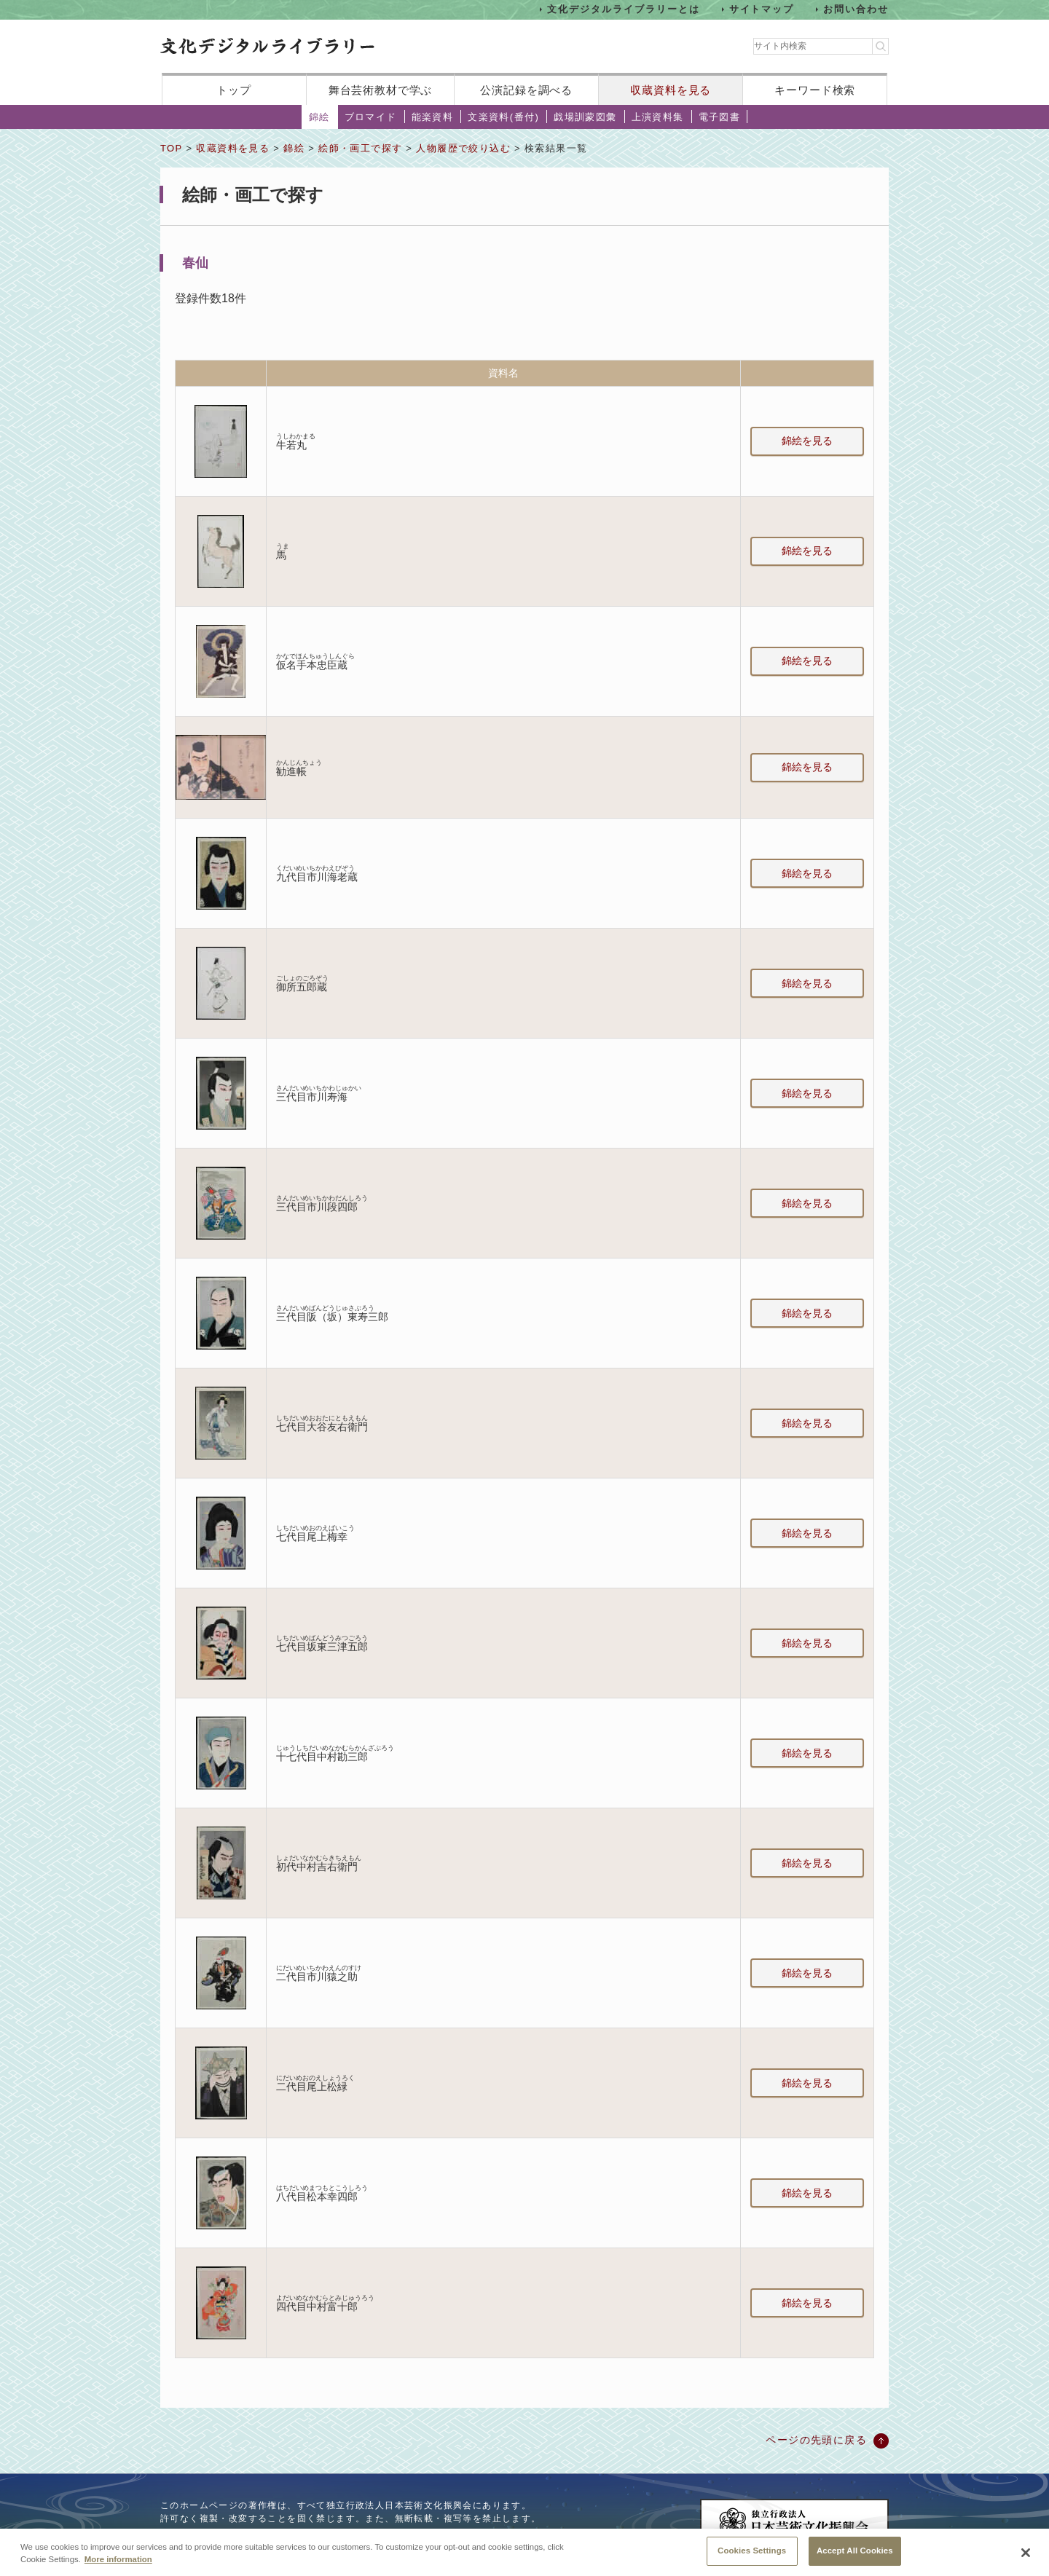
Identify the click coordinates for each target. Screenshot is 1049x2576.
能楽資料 (433, 116)
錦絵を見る (807, 440)
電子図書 (720, 116)
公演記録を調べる (526, 90)
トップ (233, 90)
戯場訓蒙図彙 (585, 116)
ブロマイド (371, 116)
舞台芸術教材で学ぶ (381, 90)
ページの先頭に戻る (816, 2440)
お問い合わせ (856, 9)
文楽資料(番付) (503, 116)
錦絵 (319, 116)
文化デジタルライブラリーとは (623, 9)
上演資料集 (658, 116)
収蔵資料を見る (670, 90)
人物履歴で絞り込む (463, 148)
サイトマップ (762, 9)
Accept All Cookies (855, 2556)
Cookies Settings (752, 2556)
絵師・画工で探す (360, 148)
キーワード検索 (814, 90)
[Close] (1026, 2558)
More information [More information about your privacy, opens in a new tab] (118, 2565)
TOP (171, 148)
